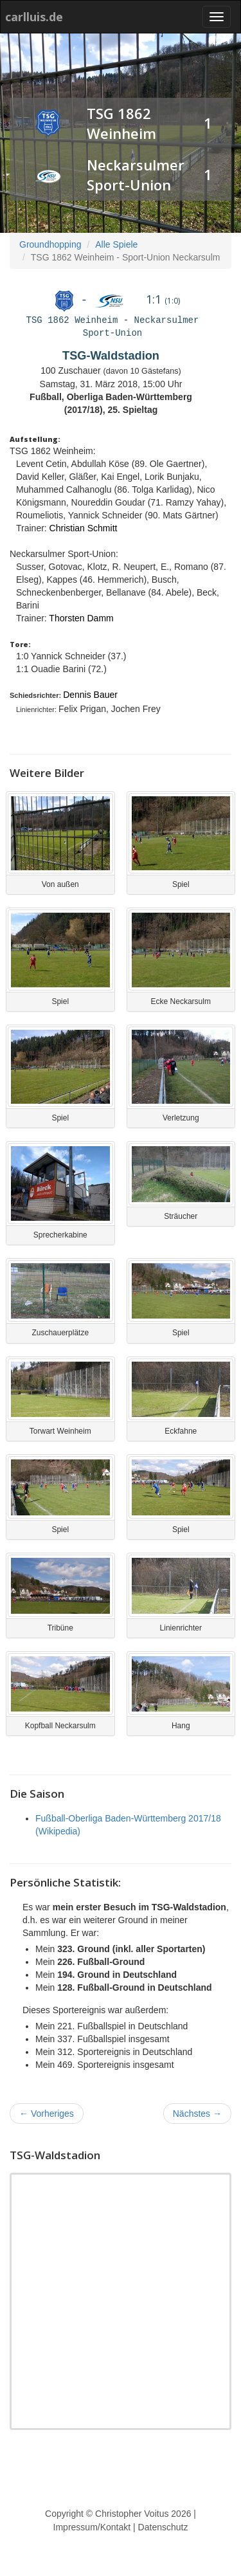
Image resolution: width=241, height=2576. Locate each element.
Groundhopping (50, 244)
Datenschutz (163, 2527)
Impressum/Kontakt (92, 2527)
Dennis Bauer (90, 695)
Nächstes (197, 2113)
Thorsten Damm (81, 618)
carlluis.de (34, 16)
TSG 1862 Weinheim (121, 123)
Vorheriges (46, 2113)
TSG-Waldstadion (110, 355)
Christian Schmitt (83, 528)
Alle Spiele (116, 244)
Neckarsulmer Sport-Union (135, 174)
